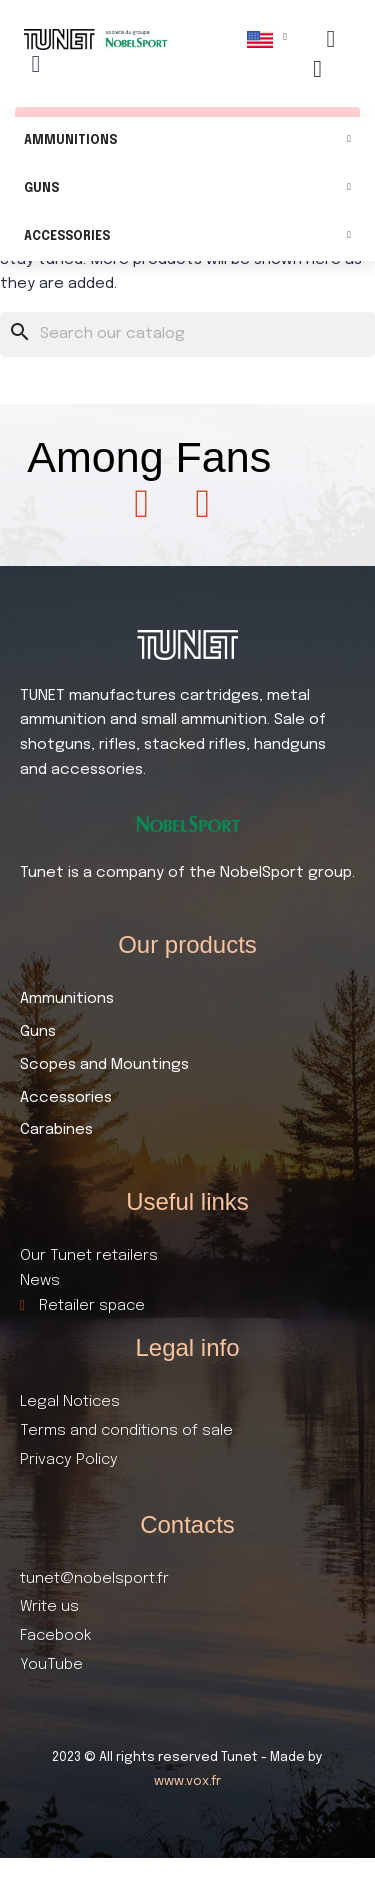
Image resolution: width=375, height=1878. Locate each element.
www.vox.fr (187, 1781)
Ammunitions (187, 141)
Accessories (187, 237)
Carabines (56, 1130)
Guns (187, 189)
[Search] (187, 334)
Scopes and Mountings (104, 1065)
